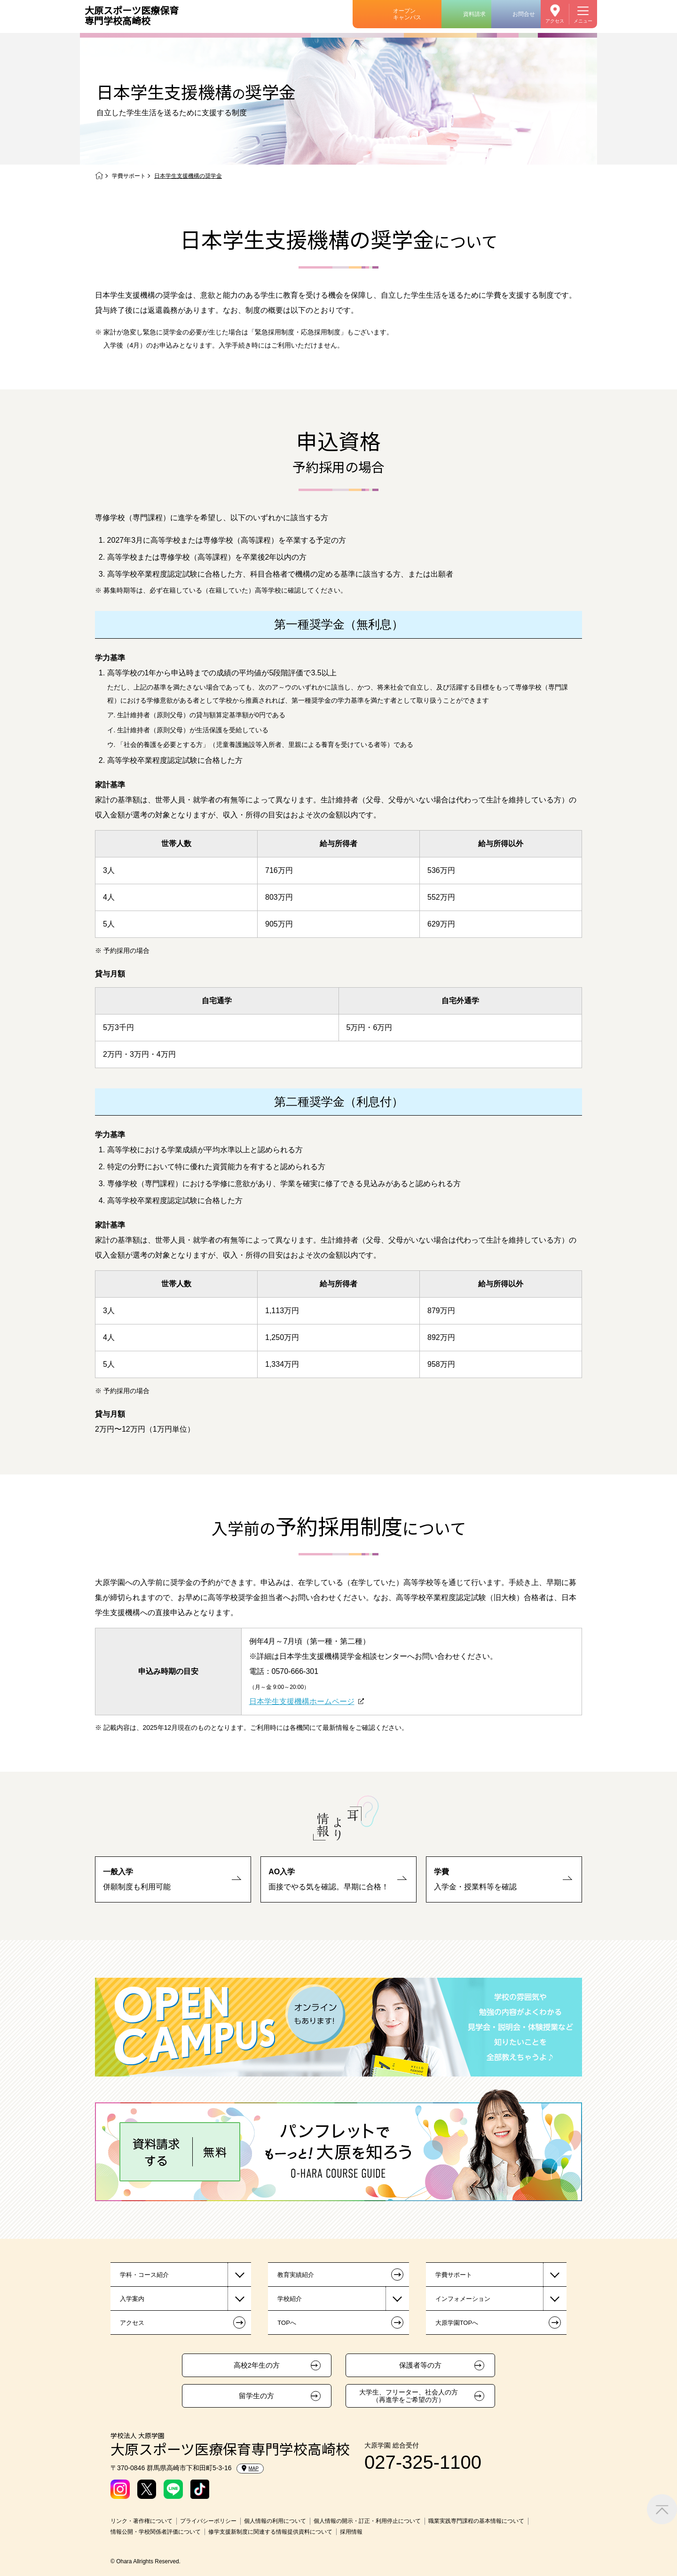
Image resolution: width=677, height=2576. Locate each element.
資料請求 (474, 14)
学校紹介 (289, 2298)
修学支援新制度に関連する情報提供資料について (270, 2531)
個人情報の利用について (275, 2521)
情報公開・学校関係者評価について (155, 2531)
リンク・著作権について (141, 2521)
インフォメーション (462, 2298)
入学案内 (132, 2298)
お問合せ (523, 14)
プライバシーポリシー (208, 2521)
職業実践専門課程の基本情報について (476, 2521)
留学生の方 (256, 2396)
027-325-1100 (422, 2462)
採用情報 (351, 2531)
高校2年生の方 (257, 2365)
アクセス (554, 21)
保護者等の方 (420, 2365)
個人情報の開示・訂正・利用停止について (367, 2521)
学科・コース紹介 (144, 2274)
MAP (250, 2468)
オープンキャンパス (407, 14)
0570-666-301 (295, 1671)
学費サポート (129, 176)
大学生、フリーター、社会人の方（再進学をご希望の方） (408, 2396)
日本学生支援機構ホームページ (301, 1701)
